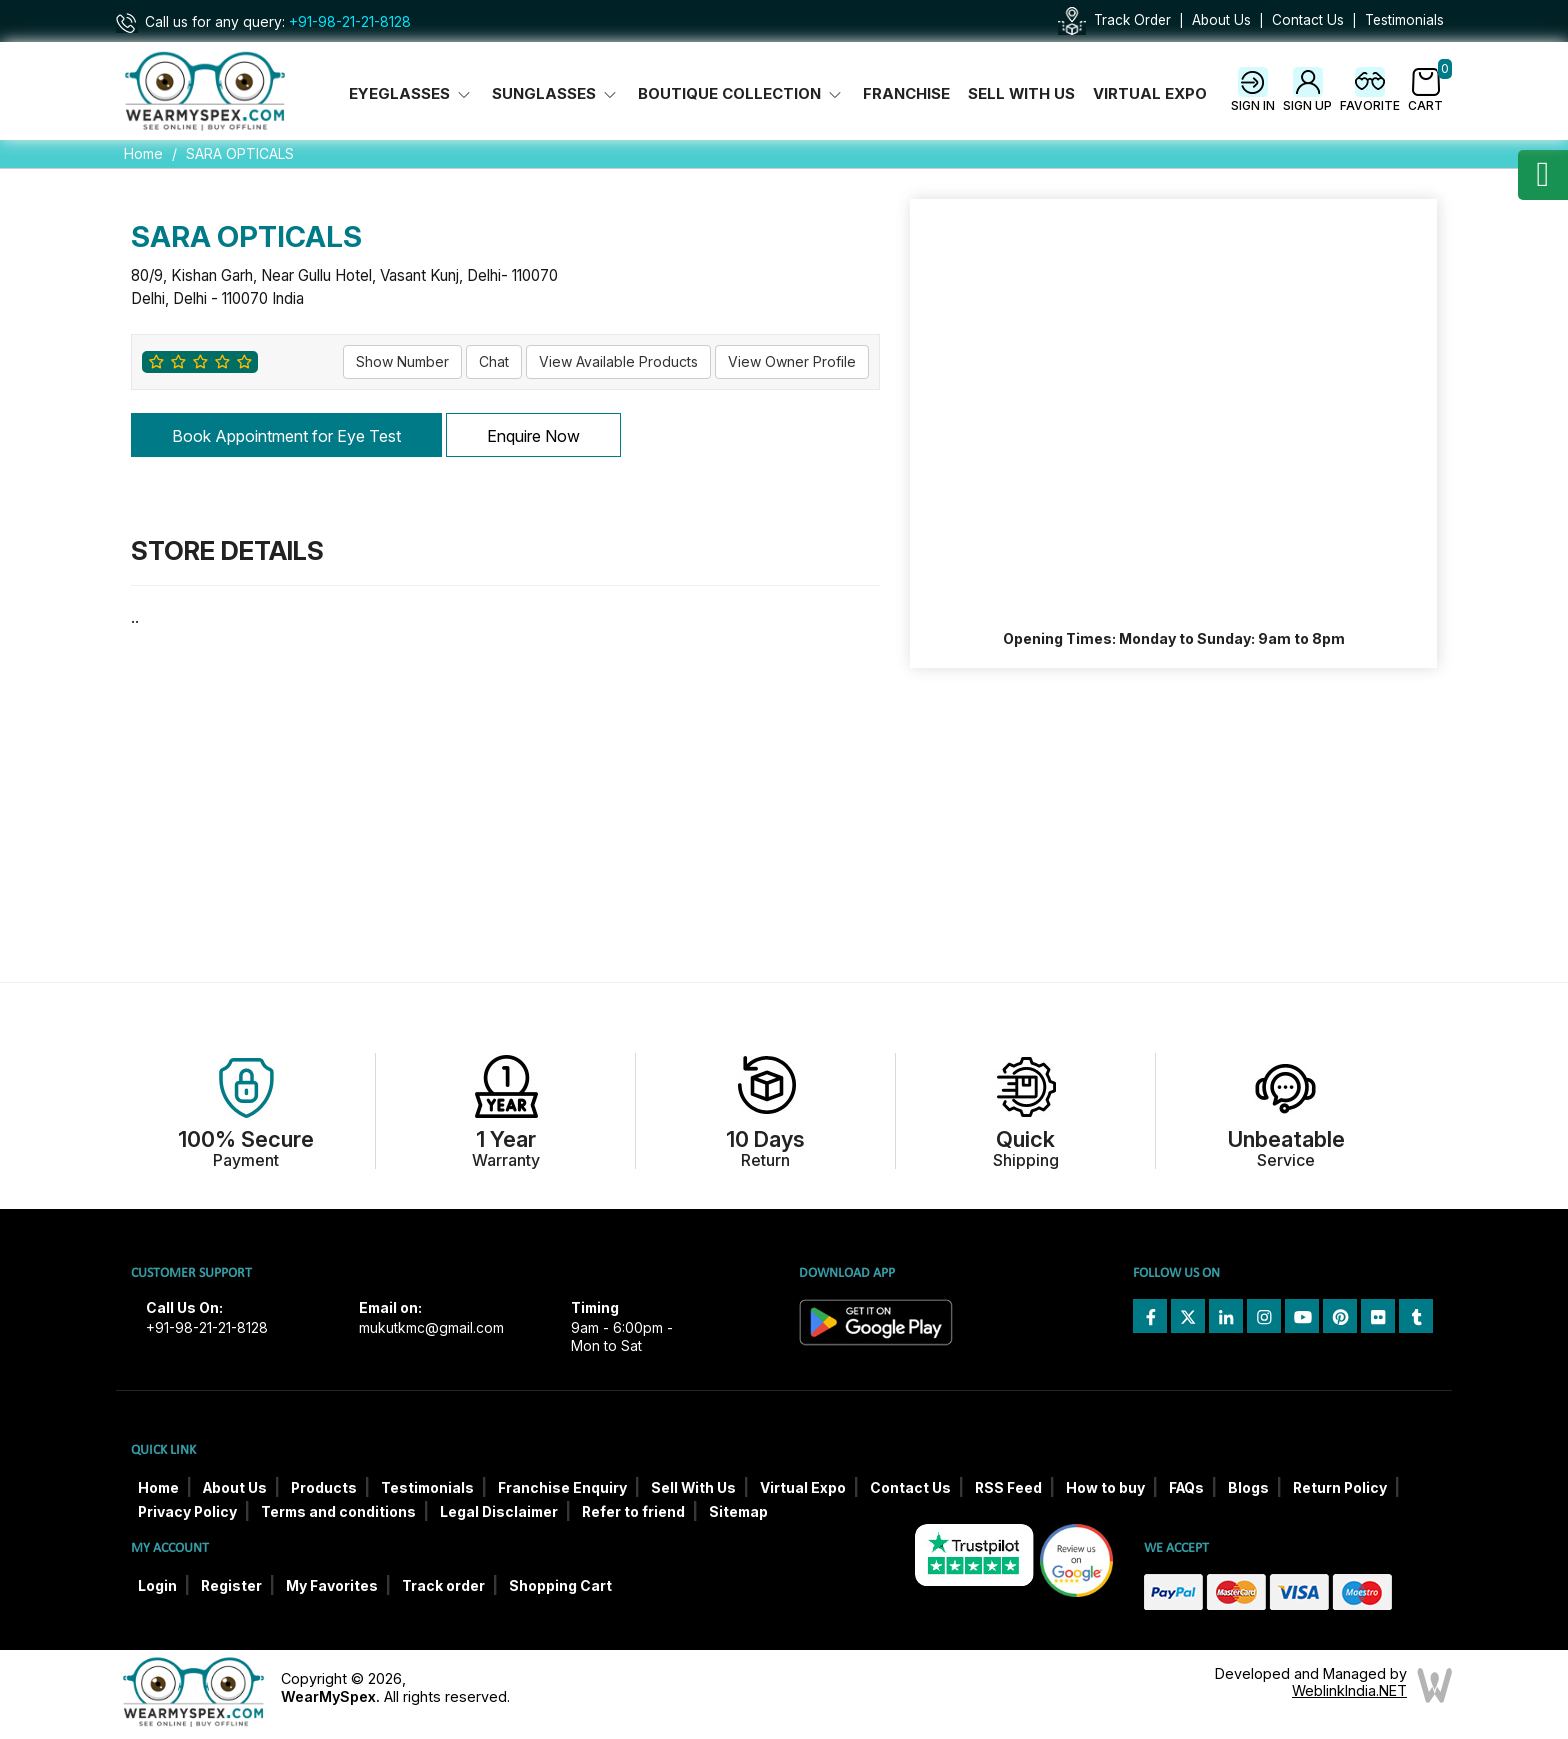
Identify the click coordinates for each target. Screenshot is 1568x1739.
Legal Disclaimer (499, 1512)
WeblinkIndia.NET (1349, 1690)
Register (231, 1586)
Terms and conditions (338, 1512)
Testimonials (1404, 20)
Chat (494, 361)
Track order (443, 1586)
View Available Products (618, 361)
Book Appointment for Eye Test (286, 436)
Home (143, 153)
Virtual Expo (1150, 94)
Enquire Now (533, 436)
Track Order (1132, 20)
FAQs (1186, 1488)
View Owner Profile (792, 361)
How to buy (1105, 1488)
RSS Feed (1008, 1488)
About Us (1221, 20)
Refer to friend (633, 1512)
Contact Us (1308, 20)
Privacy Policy (187, 1512)
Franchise (906, 94)
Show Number (402, 361)
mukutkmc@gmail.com (431, 1328)
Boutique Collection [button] (741, 94)
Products (324, 1488)
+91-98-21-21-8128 (350, 22)
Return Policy (1340, 1488)
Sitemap (738, 1512)
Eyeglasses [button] (411, 94)
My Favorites (332, 1586)
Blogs (1248, 1488)
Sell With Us (1021, 94)
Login (157, 1586)
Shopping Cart (560, 1586)
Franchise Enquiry (562, 1488)
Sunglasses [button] (556, 94)
